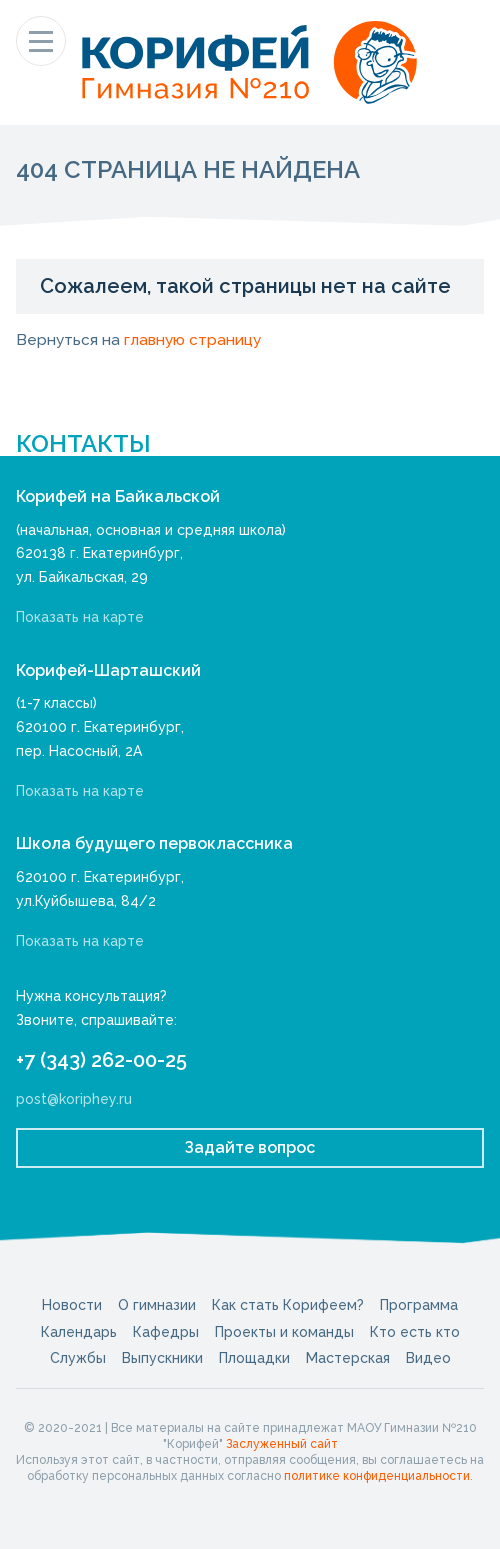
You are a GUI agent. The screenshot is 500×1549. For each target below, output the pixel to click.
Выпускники (162, 1358)
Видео (428, 1358)
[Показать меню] (41, 41)
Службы (78, 1358)
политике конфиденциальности (377, 1476)
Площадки (254, 1358)
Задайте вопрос (250, 1147)
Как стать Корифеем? (288, 1305)
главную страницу (192, 340)
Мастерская (348, 1358)
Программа (419, 1305)
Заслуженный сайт (282, 1444)
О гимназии (157, 1305)
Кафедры (166, 1332)
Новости (72, 1305)
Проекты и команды (284, 1332)
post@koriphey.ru (74, 1099)
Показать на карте (80, 617)
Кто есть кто (415, 1332)
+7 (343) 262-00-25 (101, 1060)
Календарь (79, 1332)
